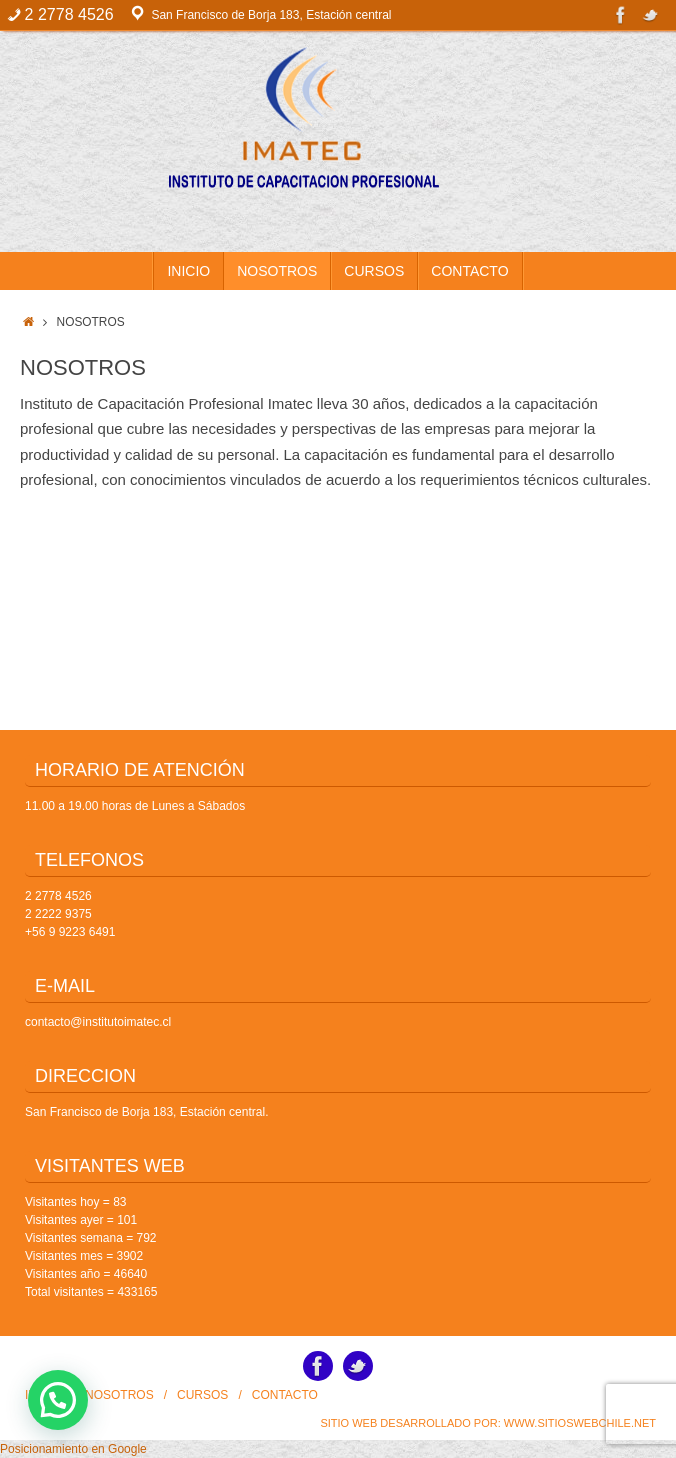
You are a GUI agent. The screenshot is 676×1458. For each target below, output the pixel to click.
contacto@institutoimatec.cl (98, 1022)
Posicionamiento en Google (73, 1449)
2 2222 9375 (58, 914)
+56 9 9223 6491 (70, 932)
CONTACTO (285, 1395)
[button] (58, 1400)
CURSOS (202, 1395)
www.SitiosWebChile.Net (580, 1423)
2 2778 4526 (58, 896)
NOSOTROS (119, 1395)
